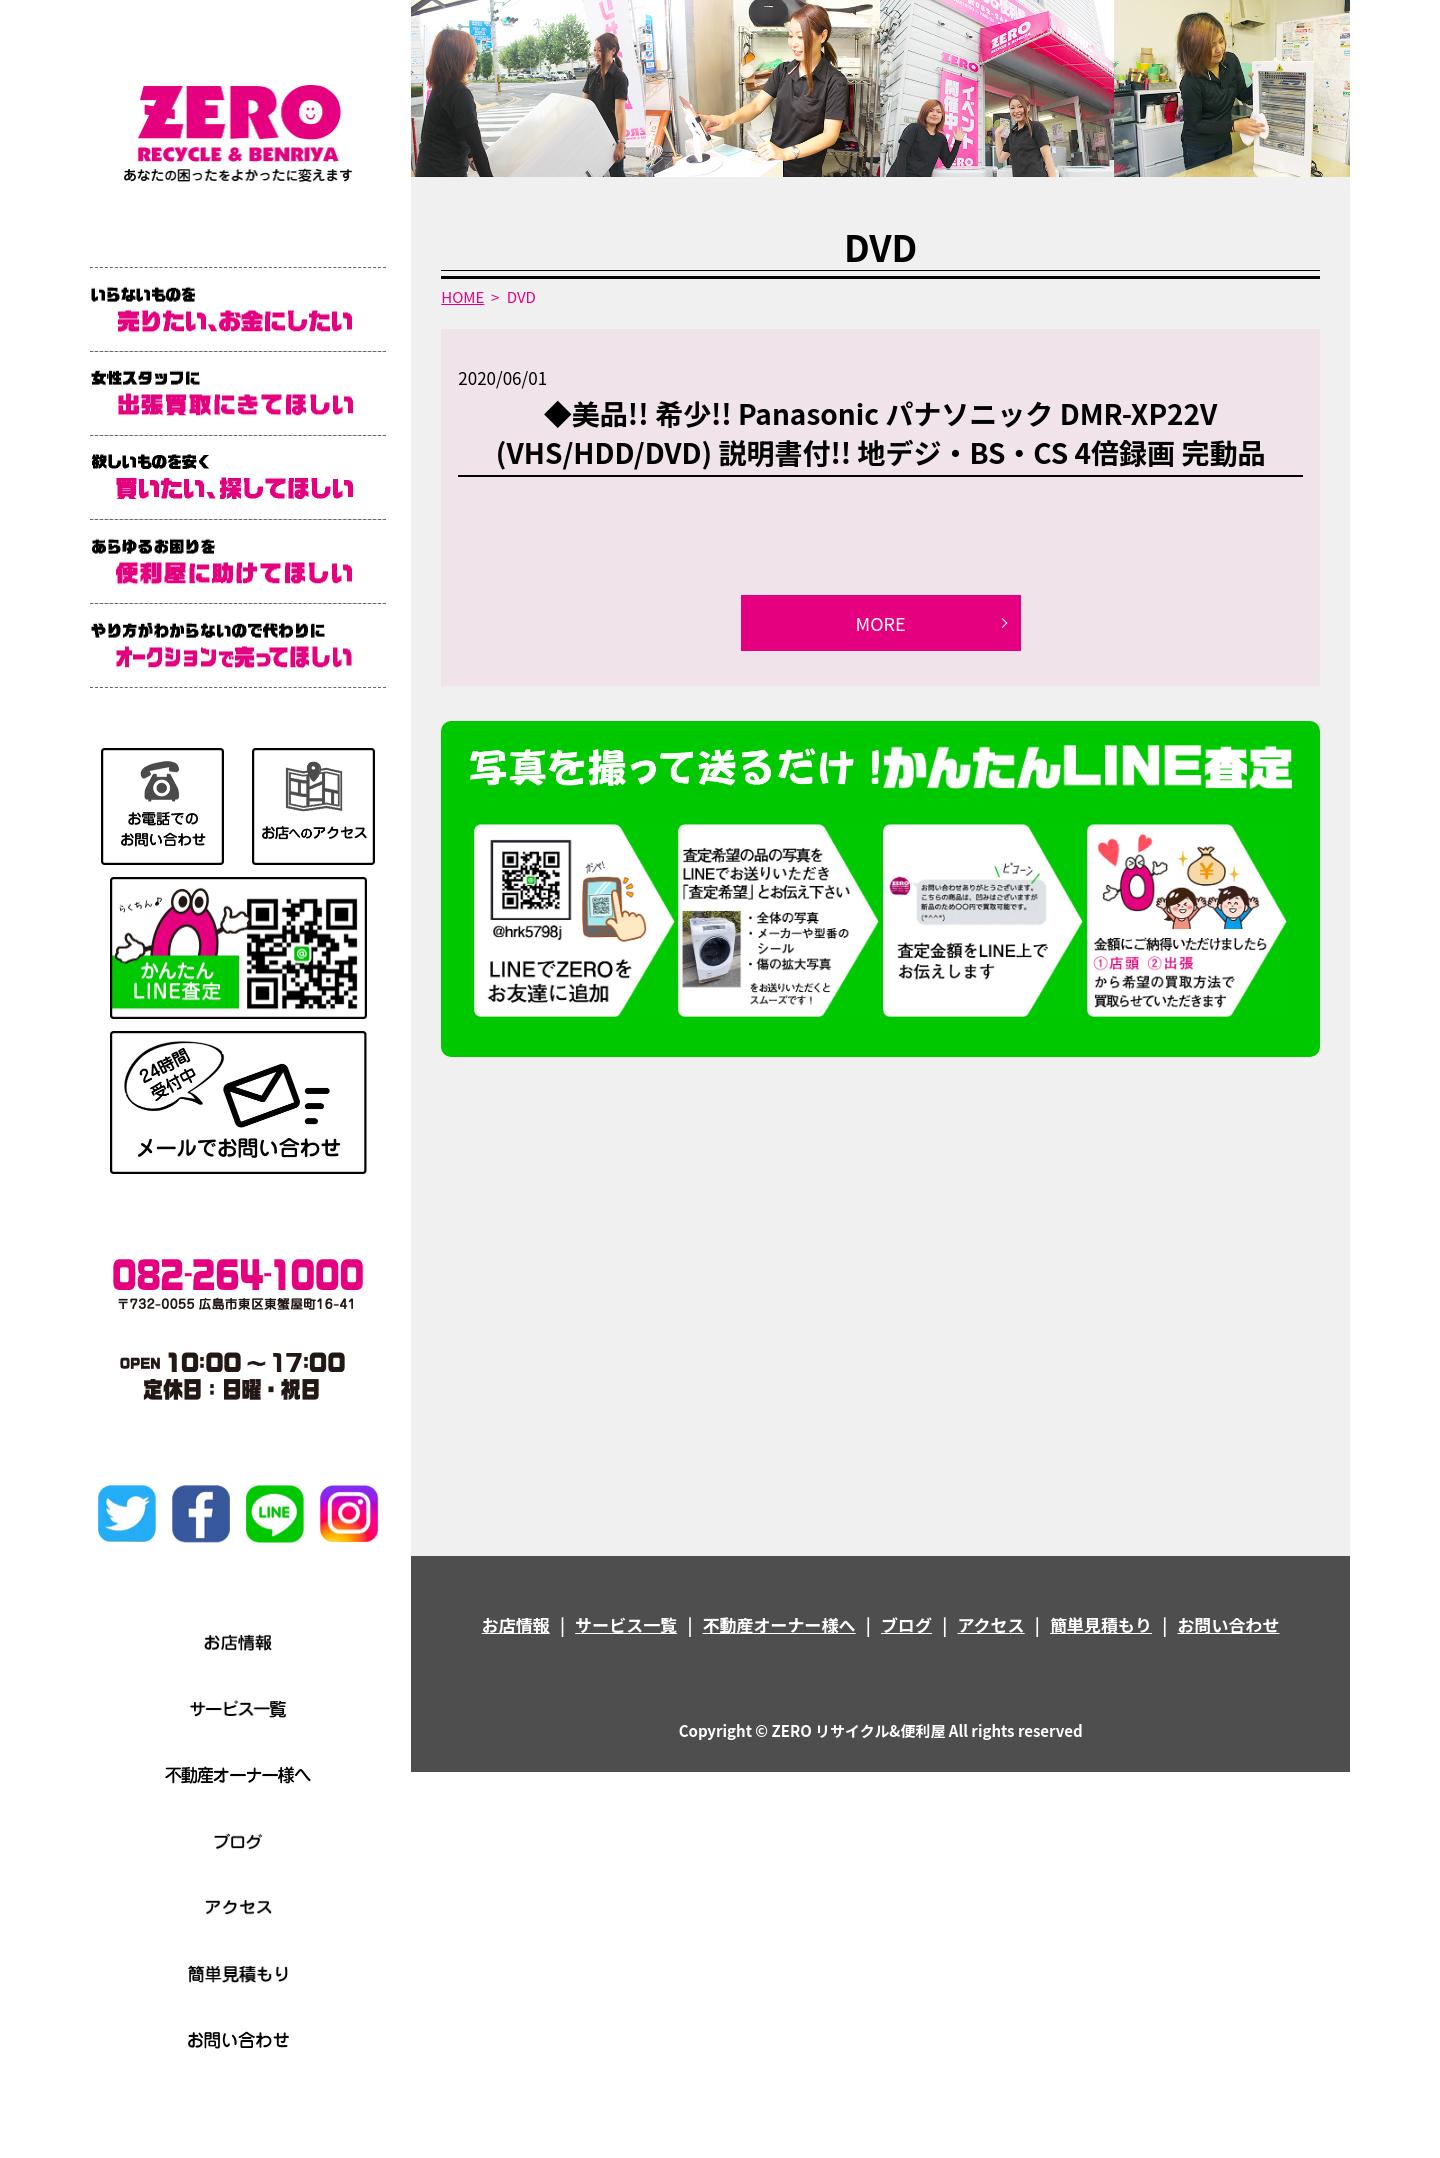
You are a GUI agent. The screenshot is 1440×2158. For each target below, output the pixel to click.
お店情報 (516, 1624)
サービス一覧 (626, 1624)
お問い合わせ (1228, 1624)
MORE (881, 623)
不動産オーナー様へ (779, 1624)
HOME (462, 296)
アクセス (990, 1624)
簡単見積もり (1101, 1624)
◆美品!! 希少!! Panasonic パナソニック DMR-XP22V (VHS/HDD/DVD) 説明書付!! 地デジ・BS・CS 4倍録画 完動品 (881, 432)
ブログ (906, 1624)
